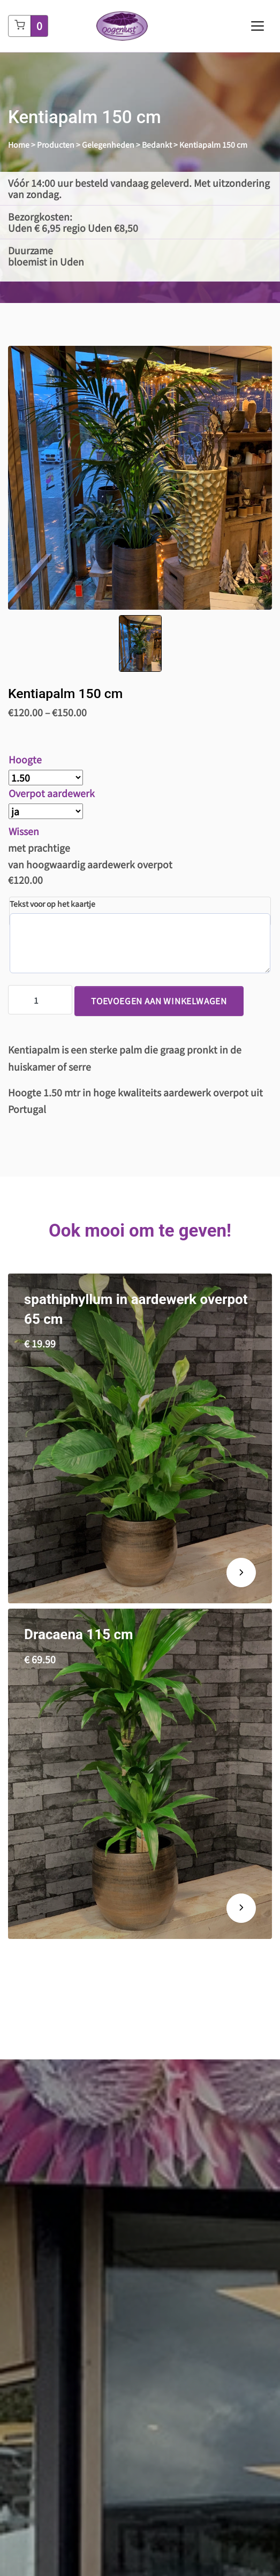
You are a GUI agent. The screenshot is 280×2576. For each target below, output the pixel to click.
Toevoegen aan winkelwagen (159, 1000)
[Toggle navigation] (257, 26)
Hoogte (25, 759)
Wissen (24, 831)
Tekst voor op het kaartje (52, 903)
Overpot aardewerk (52, 793)
